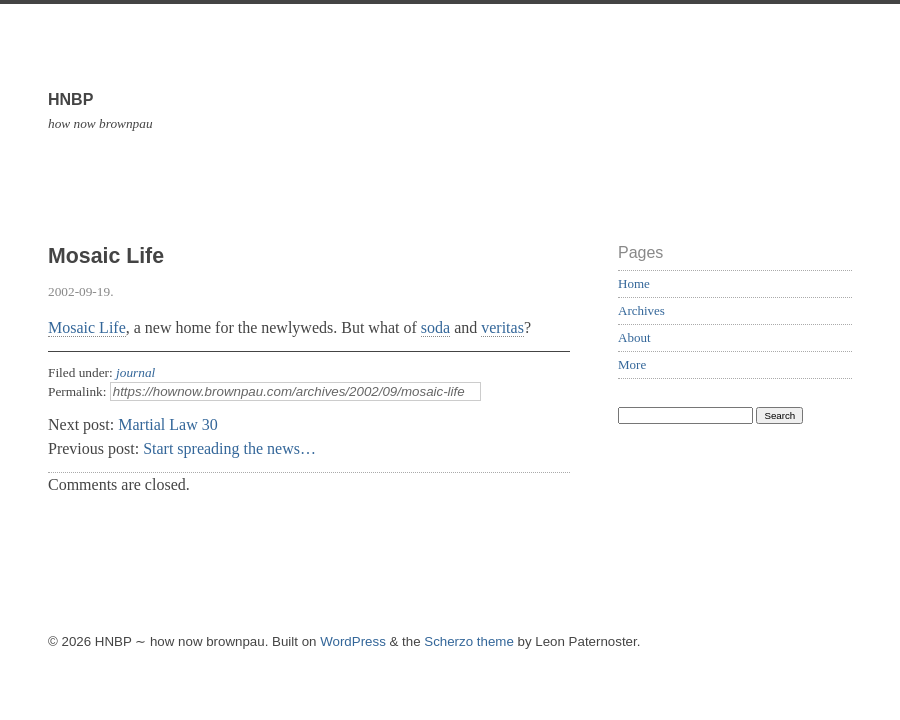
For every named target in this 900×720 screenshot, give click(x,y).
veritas (502, 327)
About (634, 337)
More (632, 364)
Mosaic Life (87, 327)
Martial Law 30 (168, 424)
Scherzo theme (469, 641)
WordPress (353, 641)
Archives (641, 310)
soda (435, 327)
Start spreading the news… (229, 448)
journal (135, 372)
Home (634, 283)
